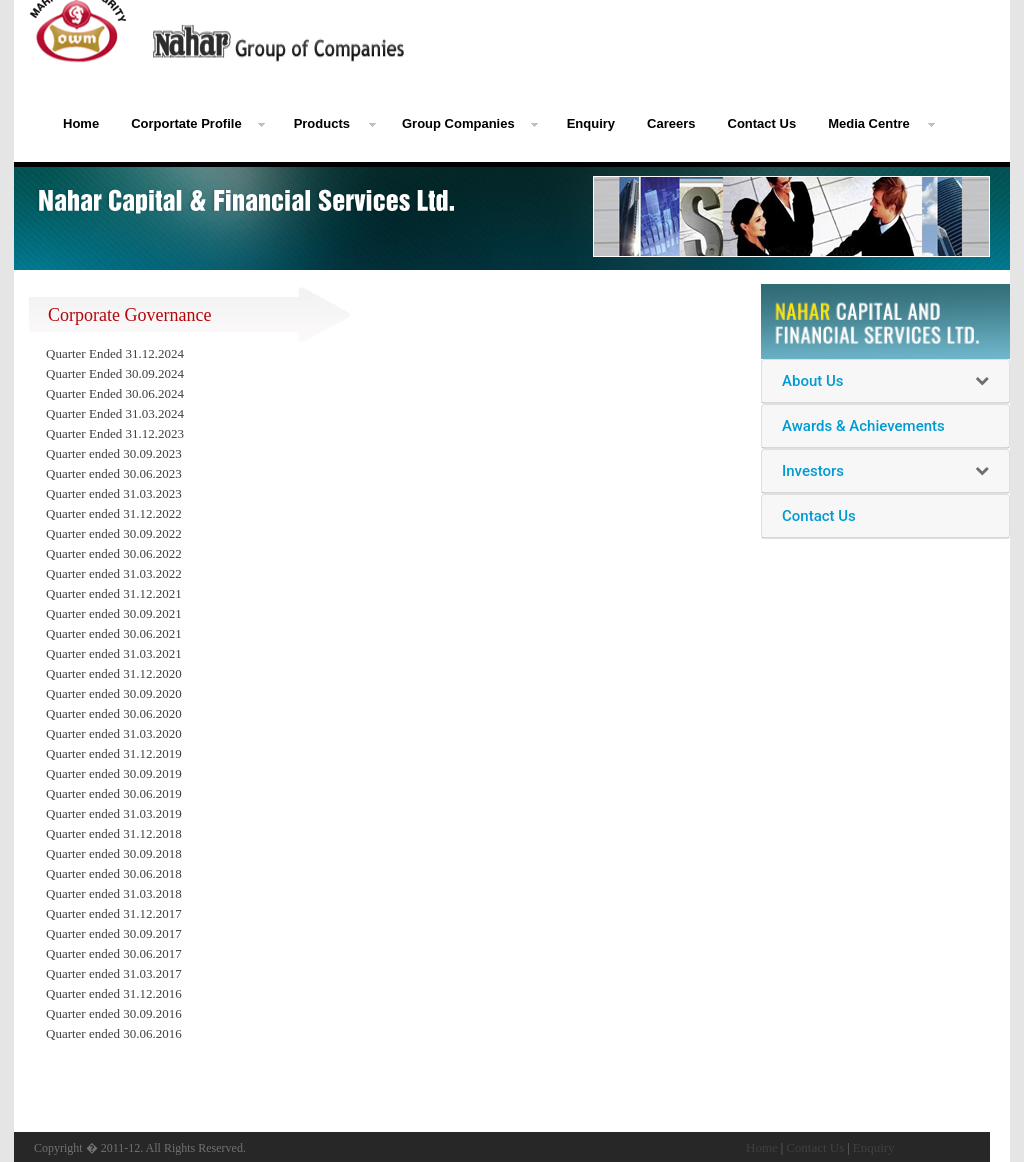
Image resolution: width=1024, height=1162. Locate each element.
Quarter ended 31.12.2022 (114, 513)
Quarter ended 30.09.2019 (114, 773)
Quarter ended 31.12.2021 (114, 593)
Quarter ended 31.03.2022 (114, 573)
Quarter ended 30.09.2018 (114, 853)
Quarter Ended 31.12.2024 (115, 353)
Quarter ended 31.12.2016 (114, 993)
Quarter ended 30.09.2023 (114, 453)
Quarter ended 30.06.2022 (114, 553)
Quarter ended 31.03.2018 (114, 893)
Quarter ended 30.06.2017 (114, 953)
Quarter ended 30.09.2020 (114, 693)
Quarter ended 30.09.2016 (114, 1013)
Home (81, 123)
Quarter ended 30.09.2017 (114, 933)
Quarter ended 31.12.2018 (114, 833)
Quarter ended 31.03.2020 (114, 733)
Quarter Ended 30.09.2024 (115, 373)
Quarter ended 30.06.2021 (114, 633)
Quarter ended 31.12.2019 (114, 753)
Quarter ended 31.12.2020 (114, 673)
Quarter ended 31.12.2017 (114, 913)
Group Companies (458, 123)
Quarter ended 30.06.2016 (114, 1033)
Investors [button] (813, 471)
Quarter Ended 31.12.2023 (115, 433)
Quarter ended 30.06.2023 (114, 473)
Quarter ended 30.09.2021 (114, 613)
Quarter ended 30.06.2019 (114, 793)
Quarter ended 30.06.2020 (114, 713)
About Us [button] (813, 381)
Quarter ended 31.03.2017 (114, 973)
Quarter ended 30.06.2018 (114, 873)
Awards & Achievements (863, 426)
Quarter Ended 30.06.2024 (115, 393)
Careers (671, 123)
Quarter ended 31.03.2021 (114, 653)
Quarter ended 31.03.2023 (114, 493)
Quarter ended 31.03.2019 (114, 813)
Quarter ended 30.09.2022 (114, 533)
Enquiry (591, 123)
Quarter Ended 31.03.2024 (115, 413)
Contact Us (762, 123)
